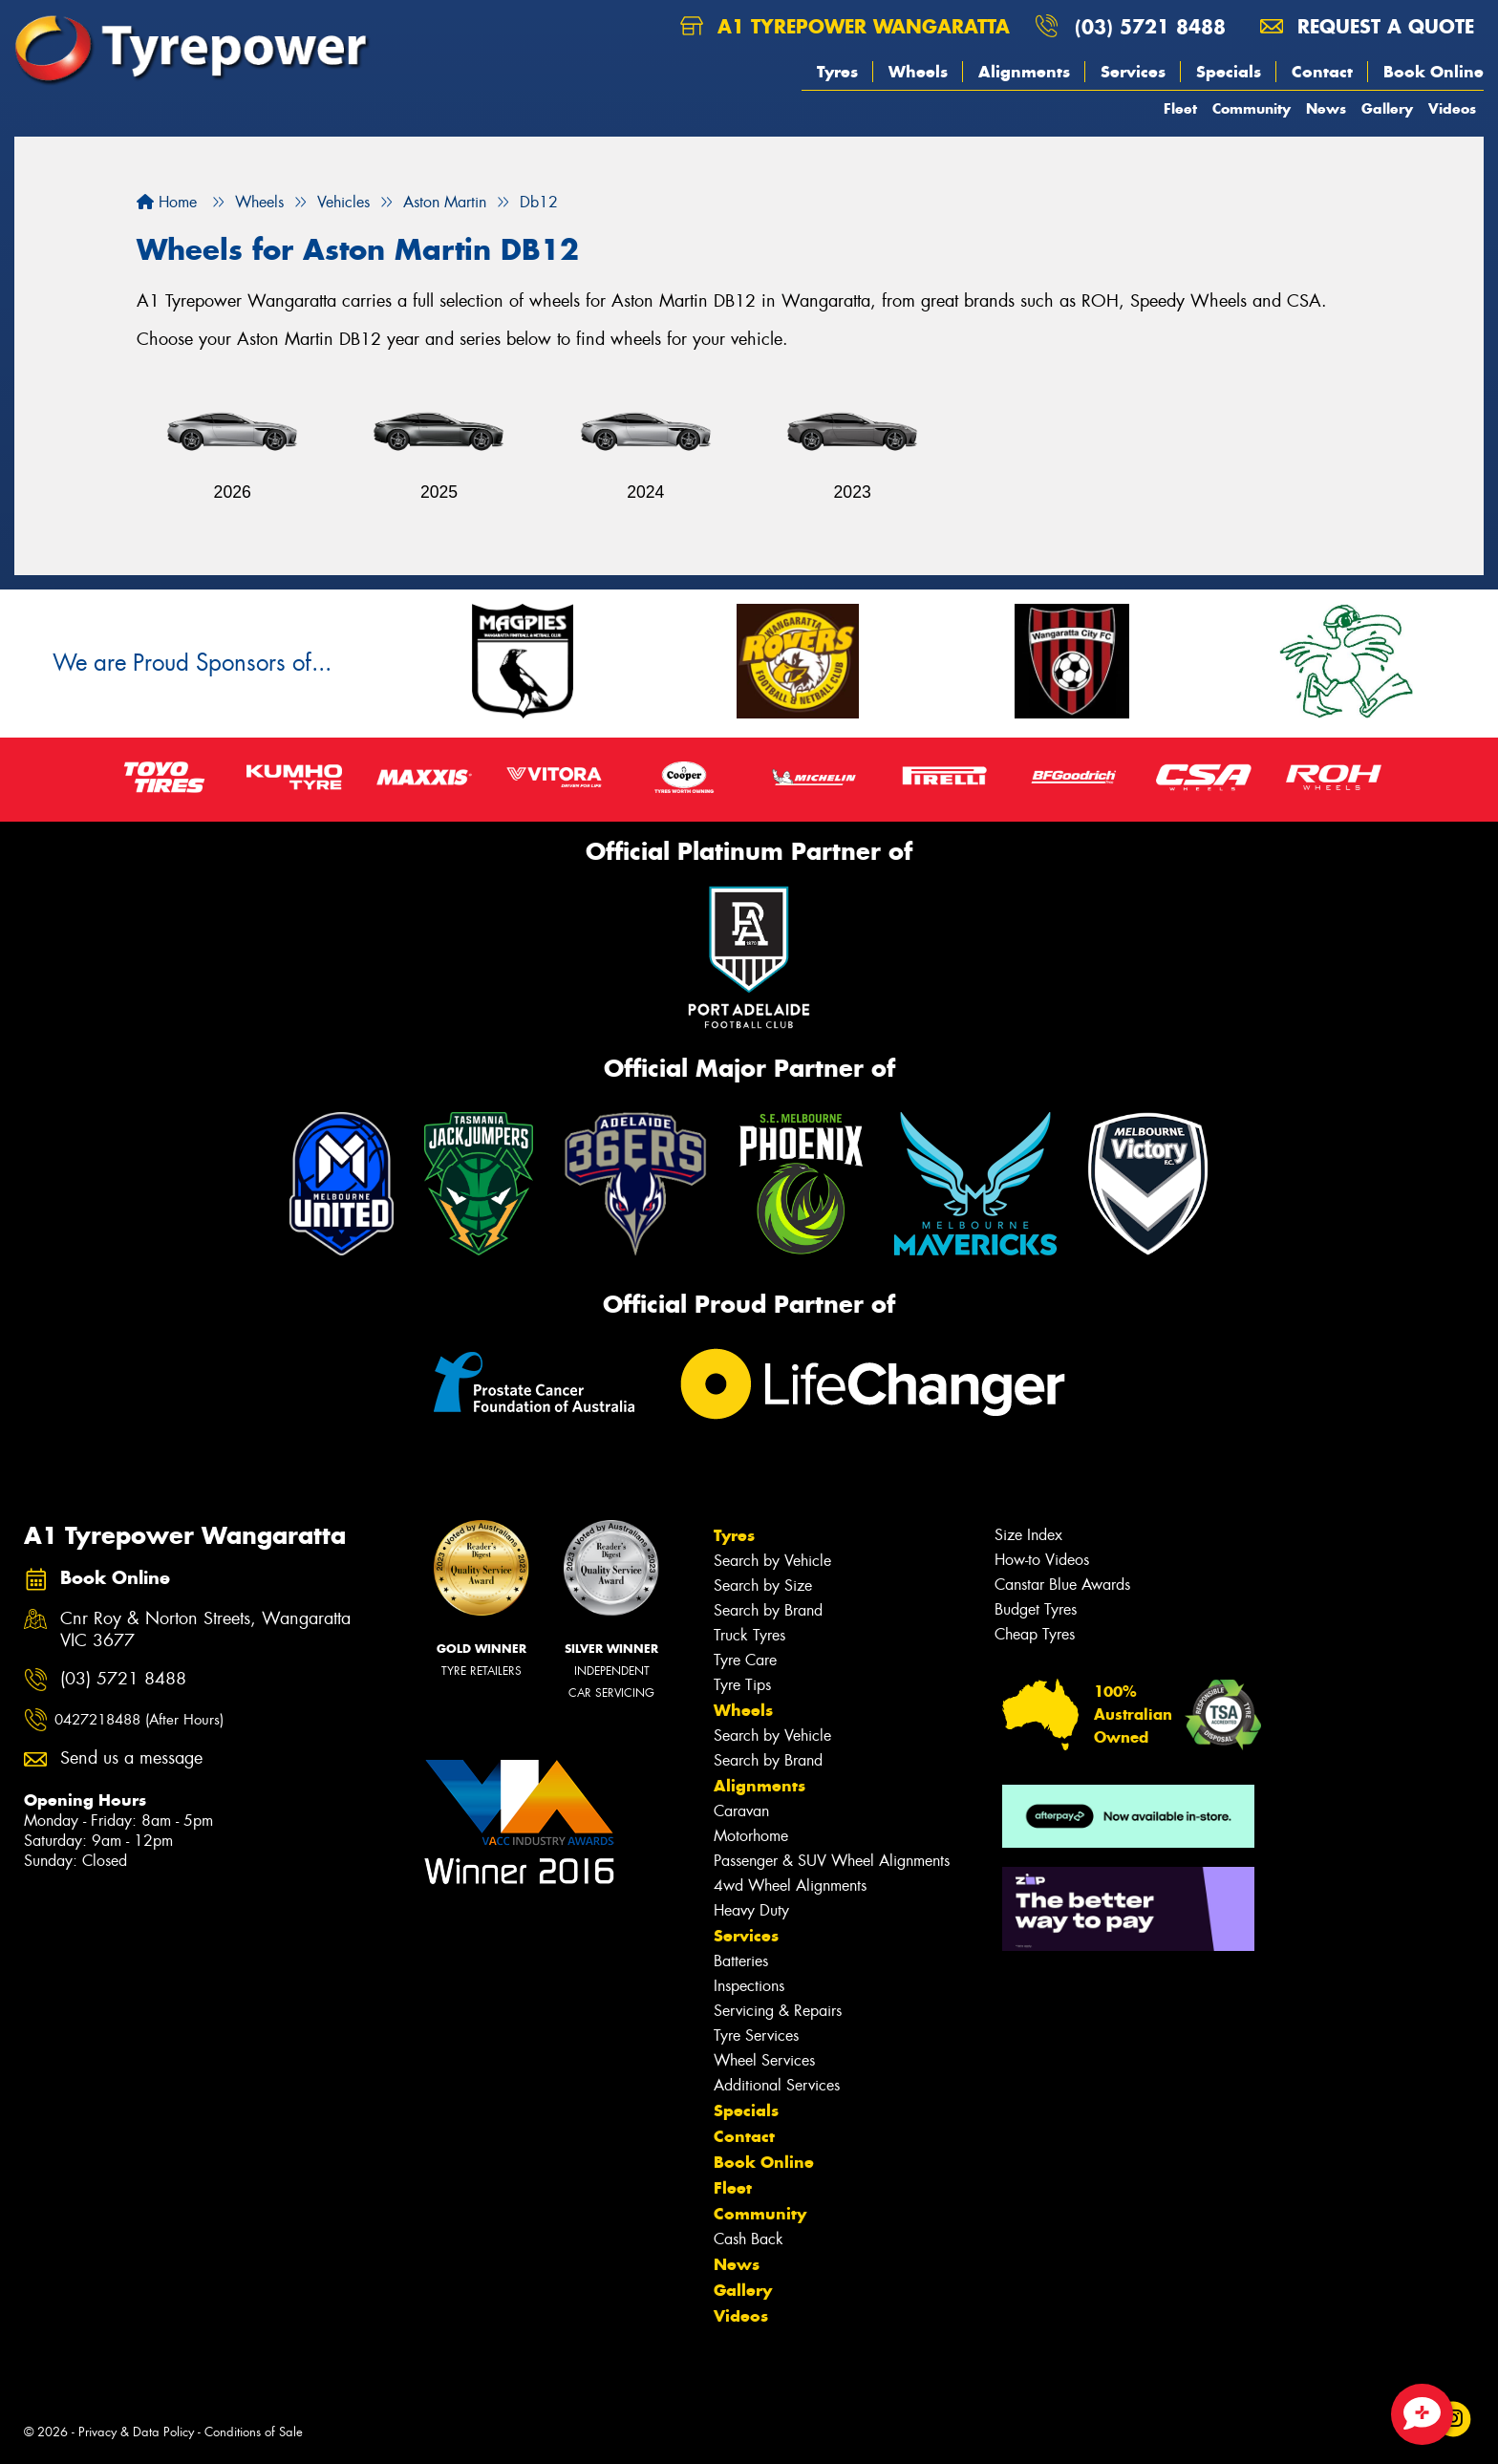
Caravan (741, 1811)
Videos (1452, 108)
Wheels (918, 71)
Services (1133, 71)
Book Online (1433, 71)
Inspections (749, 1986)
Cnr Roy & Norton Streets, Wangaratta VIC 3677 (205, 1630)
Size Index (1028, 1535)
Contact (1322, 71)
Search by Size (763, 1585)
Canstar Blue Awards (1062, 1585)
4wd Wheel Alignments (790, 1885)
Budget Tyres (1036, 1609)
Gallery (1387, 108)
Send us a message (131, 1758)
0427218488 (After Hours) (139, 1719)
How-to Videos (1042, 1560)
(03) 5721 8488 (1150, 26)
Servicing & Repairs (778, 2011)
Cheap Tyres (1035, 1634)
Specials (1228, 71)
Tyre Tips (742, 1685)
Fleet (1180, 108)
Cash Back (748, 2239)
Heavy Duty (751, 1910)
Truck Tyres (749, 1635)
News (1326, 108)
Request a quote (1367, 26)
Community (1251, 108)
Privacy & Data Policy (136, 2432)
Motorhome (751, 1836)
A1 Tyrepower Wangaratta (845, 26)
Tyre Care (745, 1660)
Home (167, 202)
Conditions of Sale (253, 2432)
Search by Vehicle (772, 1561)
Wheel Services (764, 2060)
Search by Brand (768, 1610)
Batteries (741, 1961)
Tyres (837, 71)
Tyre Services (756, 2035)
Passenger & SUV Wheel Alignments (832, 1861)
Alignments (1024, 71)
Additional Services (777, 2085)
